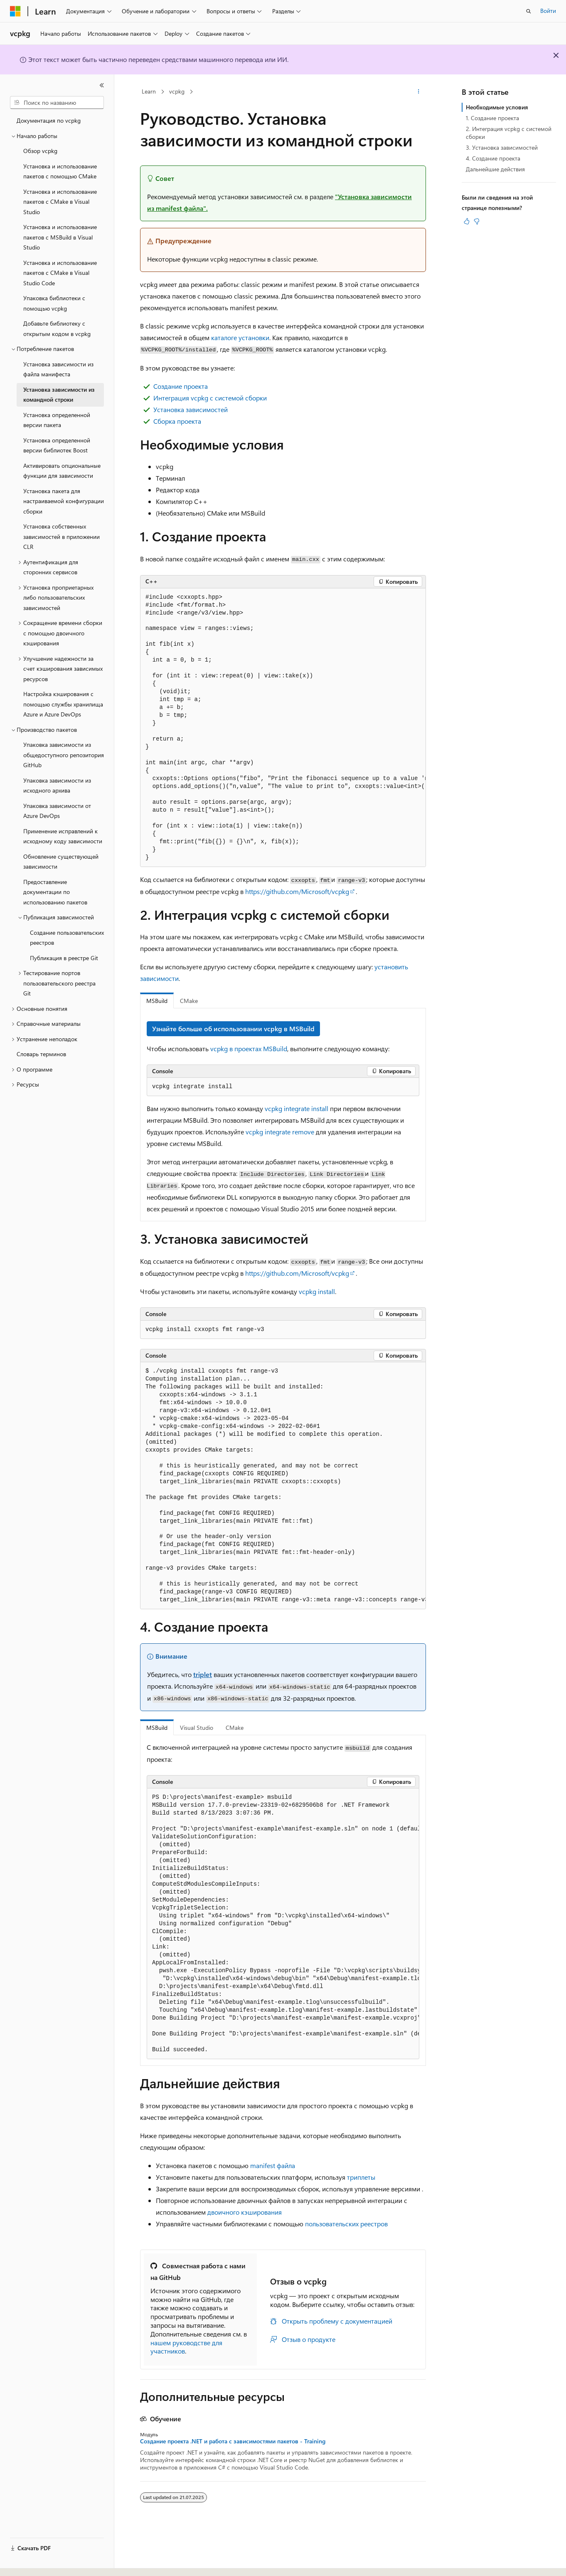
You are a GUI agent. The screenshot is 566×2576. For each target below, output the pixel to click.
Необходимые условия (497, 107)
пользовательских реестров (346, 2223)
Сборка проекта (177, 421)
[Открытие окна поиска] (528, 11)
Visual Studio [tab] (196, 1727)
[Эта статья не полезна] (477, 221)
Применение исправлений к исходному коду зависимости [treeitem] (62, 836)
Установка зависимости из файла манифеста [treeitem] (58, 369)
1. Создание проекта (492, 118)
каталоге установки (240, 337)
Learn (149, 91)
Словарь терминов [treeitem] (41, 1054)
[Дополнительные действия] (418, 92)
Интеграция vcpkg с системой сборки (210, 397)
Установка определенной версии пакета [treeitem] (56, 420)
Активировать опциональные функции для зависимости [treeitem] (62, 471)
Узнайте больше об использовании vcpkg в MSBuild (233, 1028)
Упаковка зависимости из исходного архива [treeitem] (57, 785)
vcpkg (177, 91)
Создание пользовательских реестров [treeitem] (67, 938)
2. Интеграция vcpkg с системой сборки (508, 132)
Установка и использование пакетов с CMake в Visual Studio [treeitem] (60, 202)
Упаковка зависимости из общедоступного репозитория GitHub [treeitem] (63, 755)
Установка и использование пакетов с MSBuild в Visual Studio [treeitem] (60, 237)
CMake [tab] (189, 1001)
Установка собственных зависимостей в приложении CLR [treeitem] (61, 536)
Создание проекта (180, 386)
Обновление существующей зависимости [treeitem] (60, 861)
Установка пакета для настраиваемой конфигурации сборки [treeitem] (63, 501)
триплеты (361, 2177)
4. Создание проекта (493, 158)
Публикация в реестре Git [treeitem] (64, 958)
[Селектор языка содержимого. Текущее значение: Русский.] (29, 2562)
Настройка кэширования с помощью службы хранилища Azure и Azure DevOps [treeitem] (63, 704)
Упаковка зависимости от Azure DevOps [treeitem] (57, 811)
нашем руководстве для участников (186, 2347)
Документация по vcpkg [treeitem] (49, 120)
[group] (283, 727)
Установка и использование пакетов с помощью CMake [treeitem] (60, 171)
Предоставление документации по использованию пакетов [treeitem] (55, 892)
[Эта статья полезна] (467, 221)
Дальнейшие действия (495, 169)
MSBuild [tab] (156, 1001)
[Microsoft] (15, 11)
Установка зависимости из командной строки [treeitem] (59, 394)
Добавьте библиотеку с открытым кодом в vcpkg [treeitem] (57, 328)
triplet (202, 1674)
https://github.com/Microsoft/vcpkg (297, 891)
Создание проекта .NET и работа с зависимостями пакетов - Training (232, 2441)
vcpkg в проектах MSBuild (248, 1048)
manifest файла (272, 2165)
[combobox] (57, 102)
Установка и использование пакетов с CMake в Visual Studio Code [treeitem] (60, 273)
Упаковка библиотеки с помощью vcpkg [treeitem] (54, 303)
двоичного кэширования (244, 2212)
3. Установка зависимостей (502, 147)
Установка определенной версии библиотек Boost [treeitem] (56, 445)
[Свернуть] (102, 85)
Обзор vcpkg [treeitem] (40, 151)
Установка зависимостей (190, 409)
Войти (548, 11)
